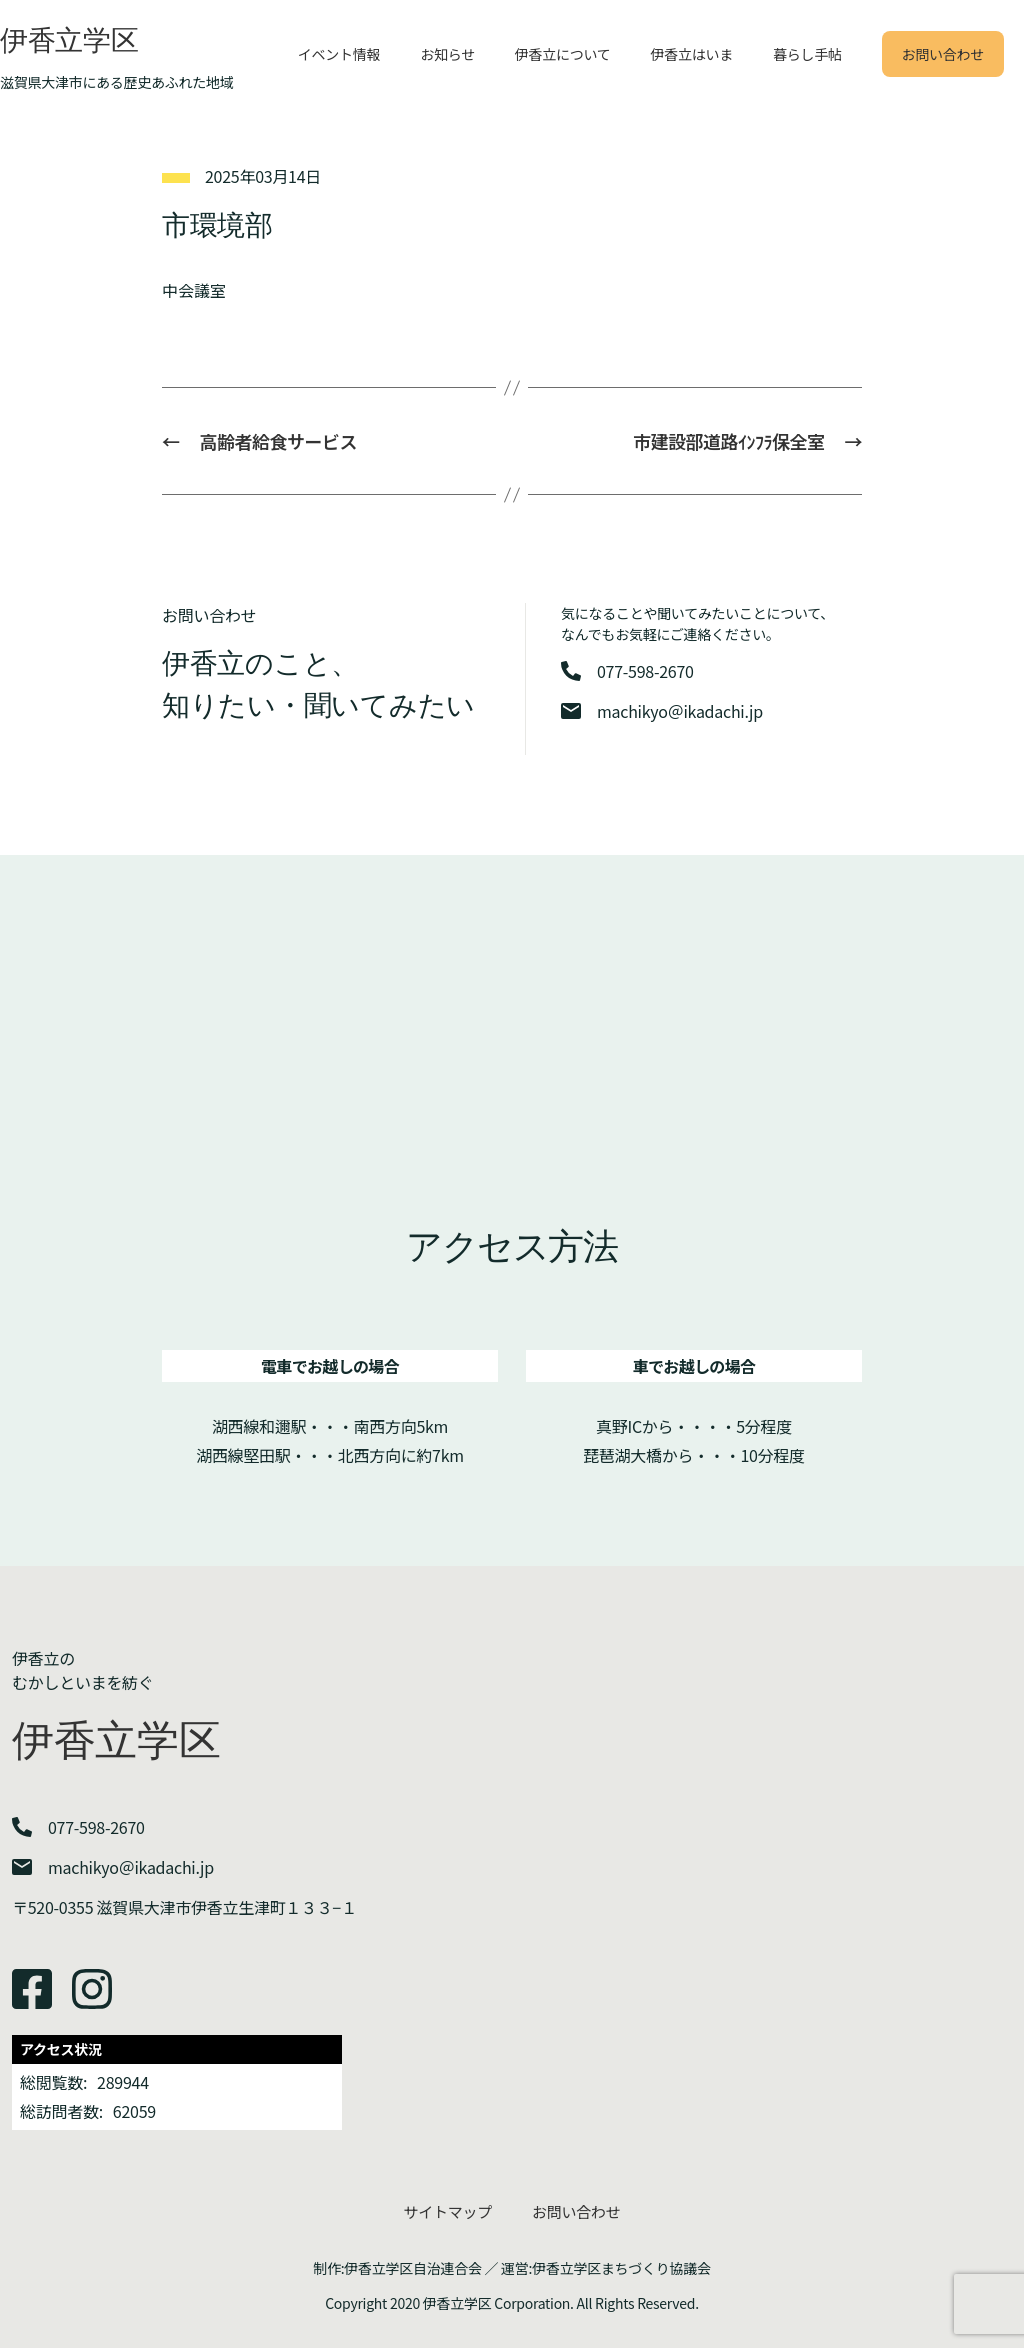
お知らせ (447, 54)
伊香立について (563, 54)
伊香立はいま (692, 54)
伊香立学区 (69, 40)
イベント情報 (339, 54)
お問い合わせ (943, 54)
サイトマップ (448, 2211)
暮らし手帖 (807, 54)
